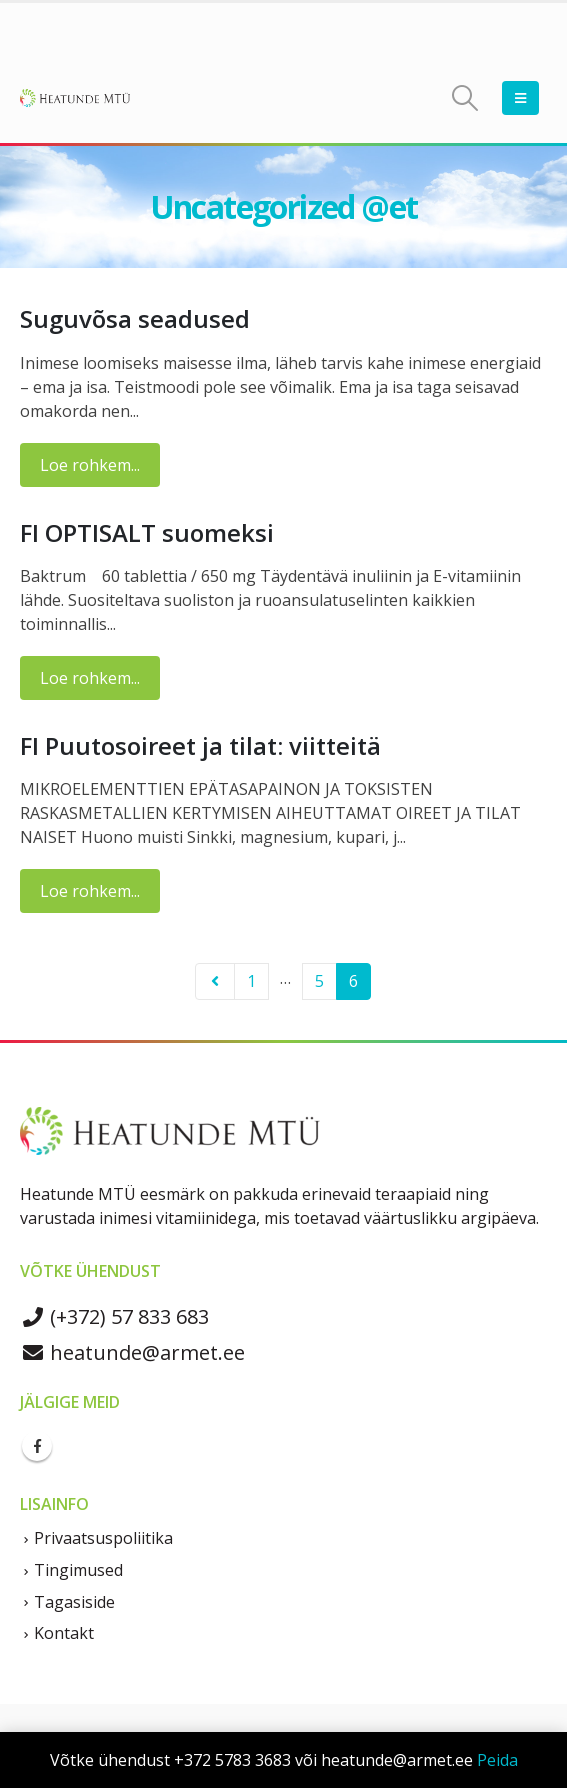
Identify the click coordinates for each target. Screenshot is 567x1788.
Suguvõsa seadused (135, 318)
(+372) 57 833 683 (114, 1316)
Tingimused (78, 1570)
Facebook (37, 1446)
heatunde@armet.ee (132, 1352)
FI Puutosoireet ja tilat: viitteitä (200, 745)
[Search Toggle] (465, 98)
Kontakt (64, 1633)
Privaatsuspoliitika (103, 1538)
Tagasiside (74, 1602)
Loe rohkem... (90, 465)
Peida (497, 1760)
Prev (215, 981)
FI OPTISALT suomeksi (147, 532)
